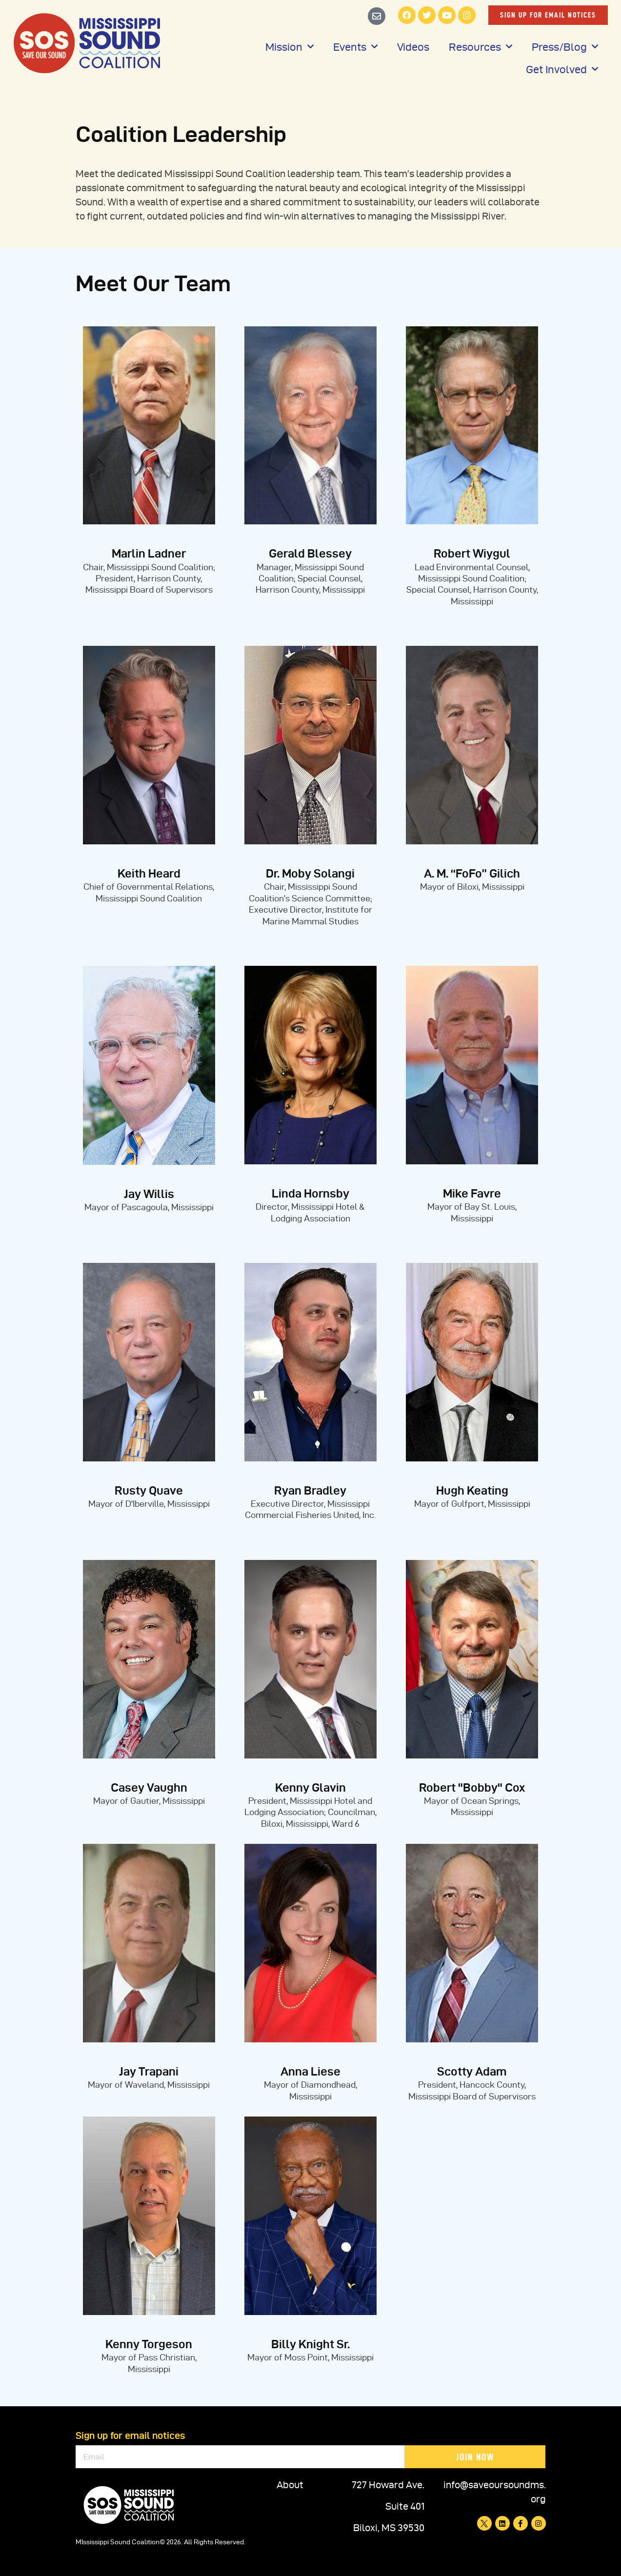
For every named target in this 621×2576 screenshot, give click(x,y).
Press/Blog (565, 46)
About (290, 2484)
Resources (480, 46)
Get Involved (562, 69)
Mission (289, 46)
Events (355, 46)
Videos (413, 47)
